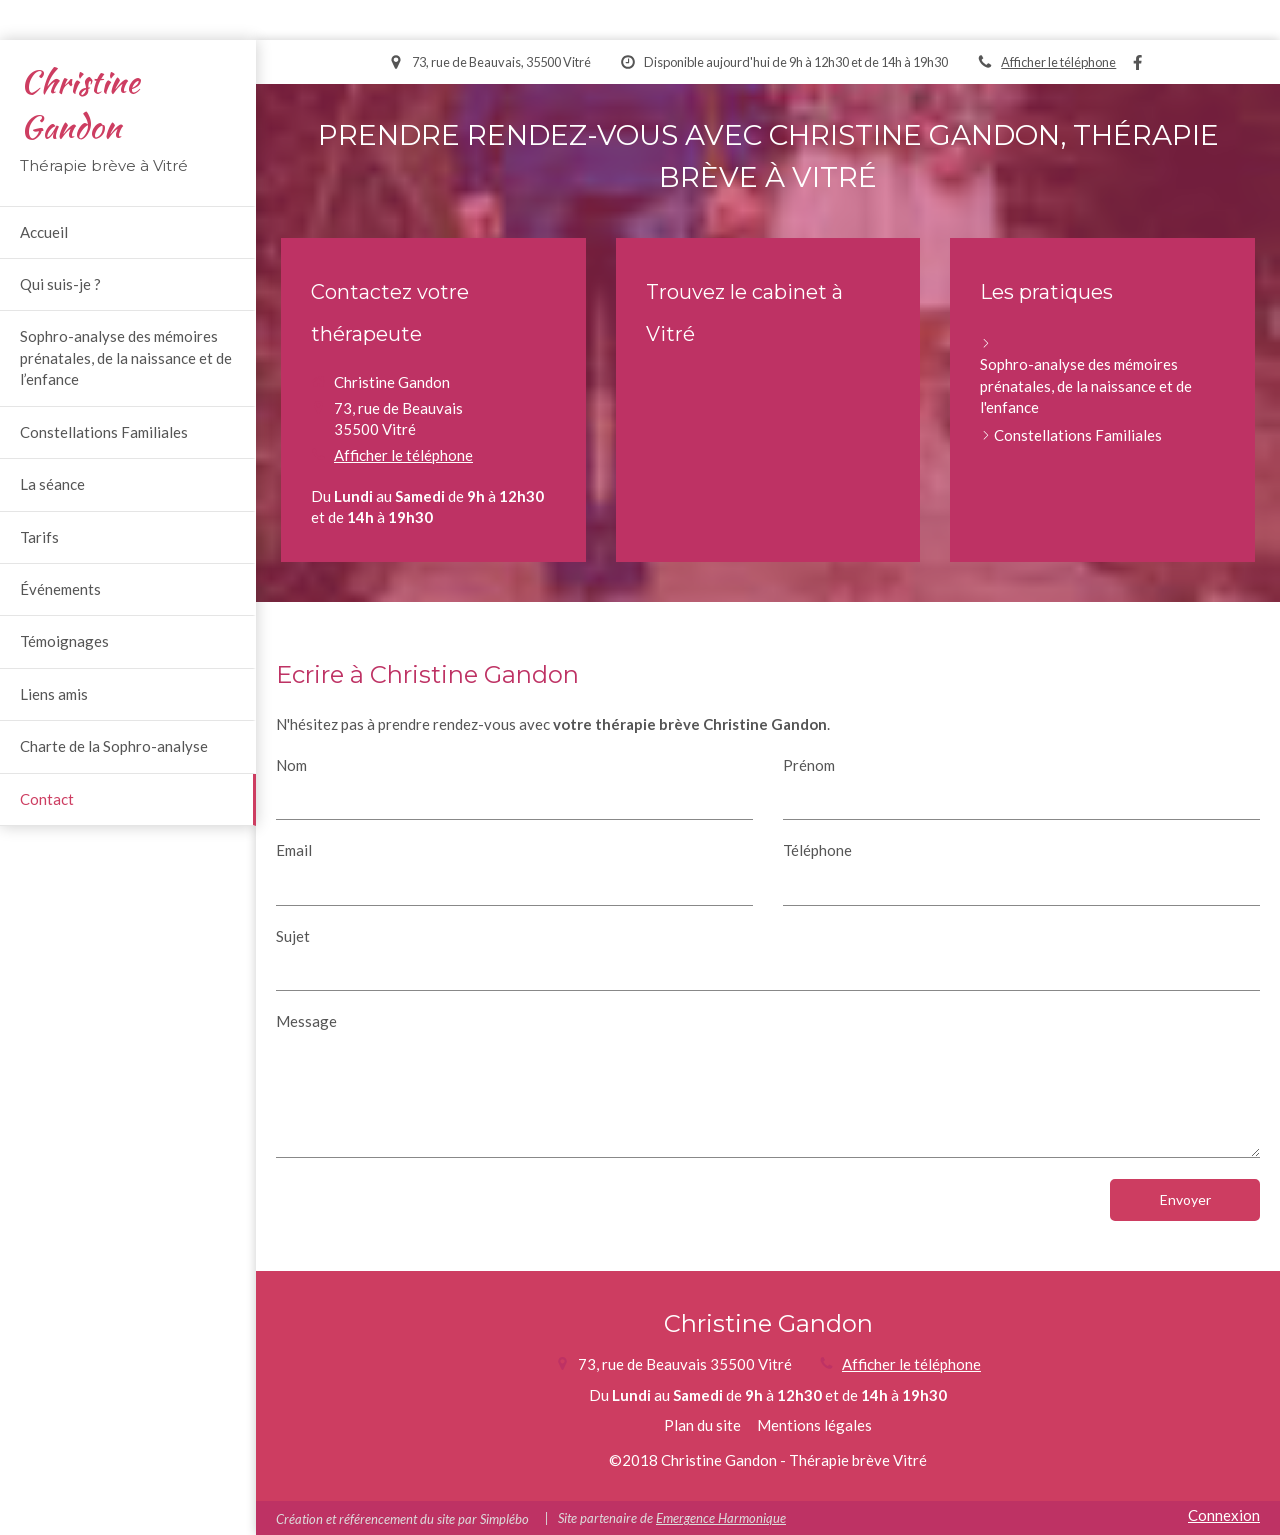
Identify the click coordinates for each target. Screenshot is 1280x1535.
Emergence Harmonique (721, 1518)
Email (294, 850)
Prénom (809, 765)
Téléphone (817, 850)
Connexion (1224, 1515)
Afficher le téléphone (1058, 62)
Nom (291, 765)
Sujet (293, 936)
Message (306, 1021)
